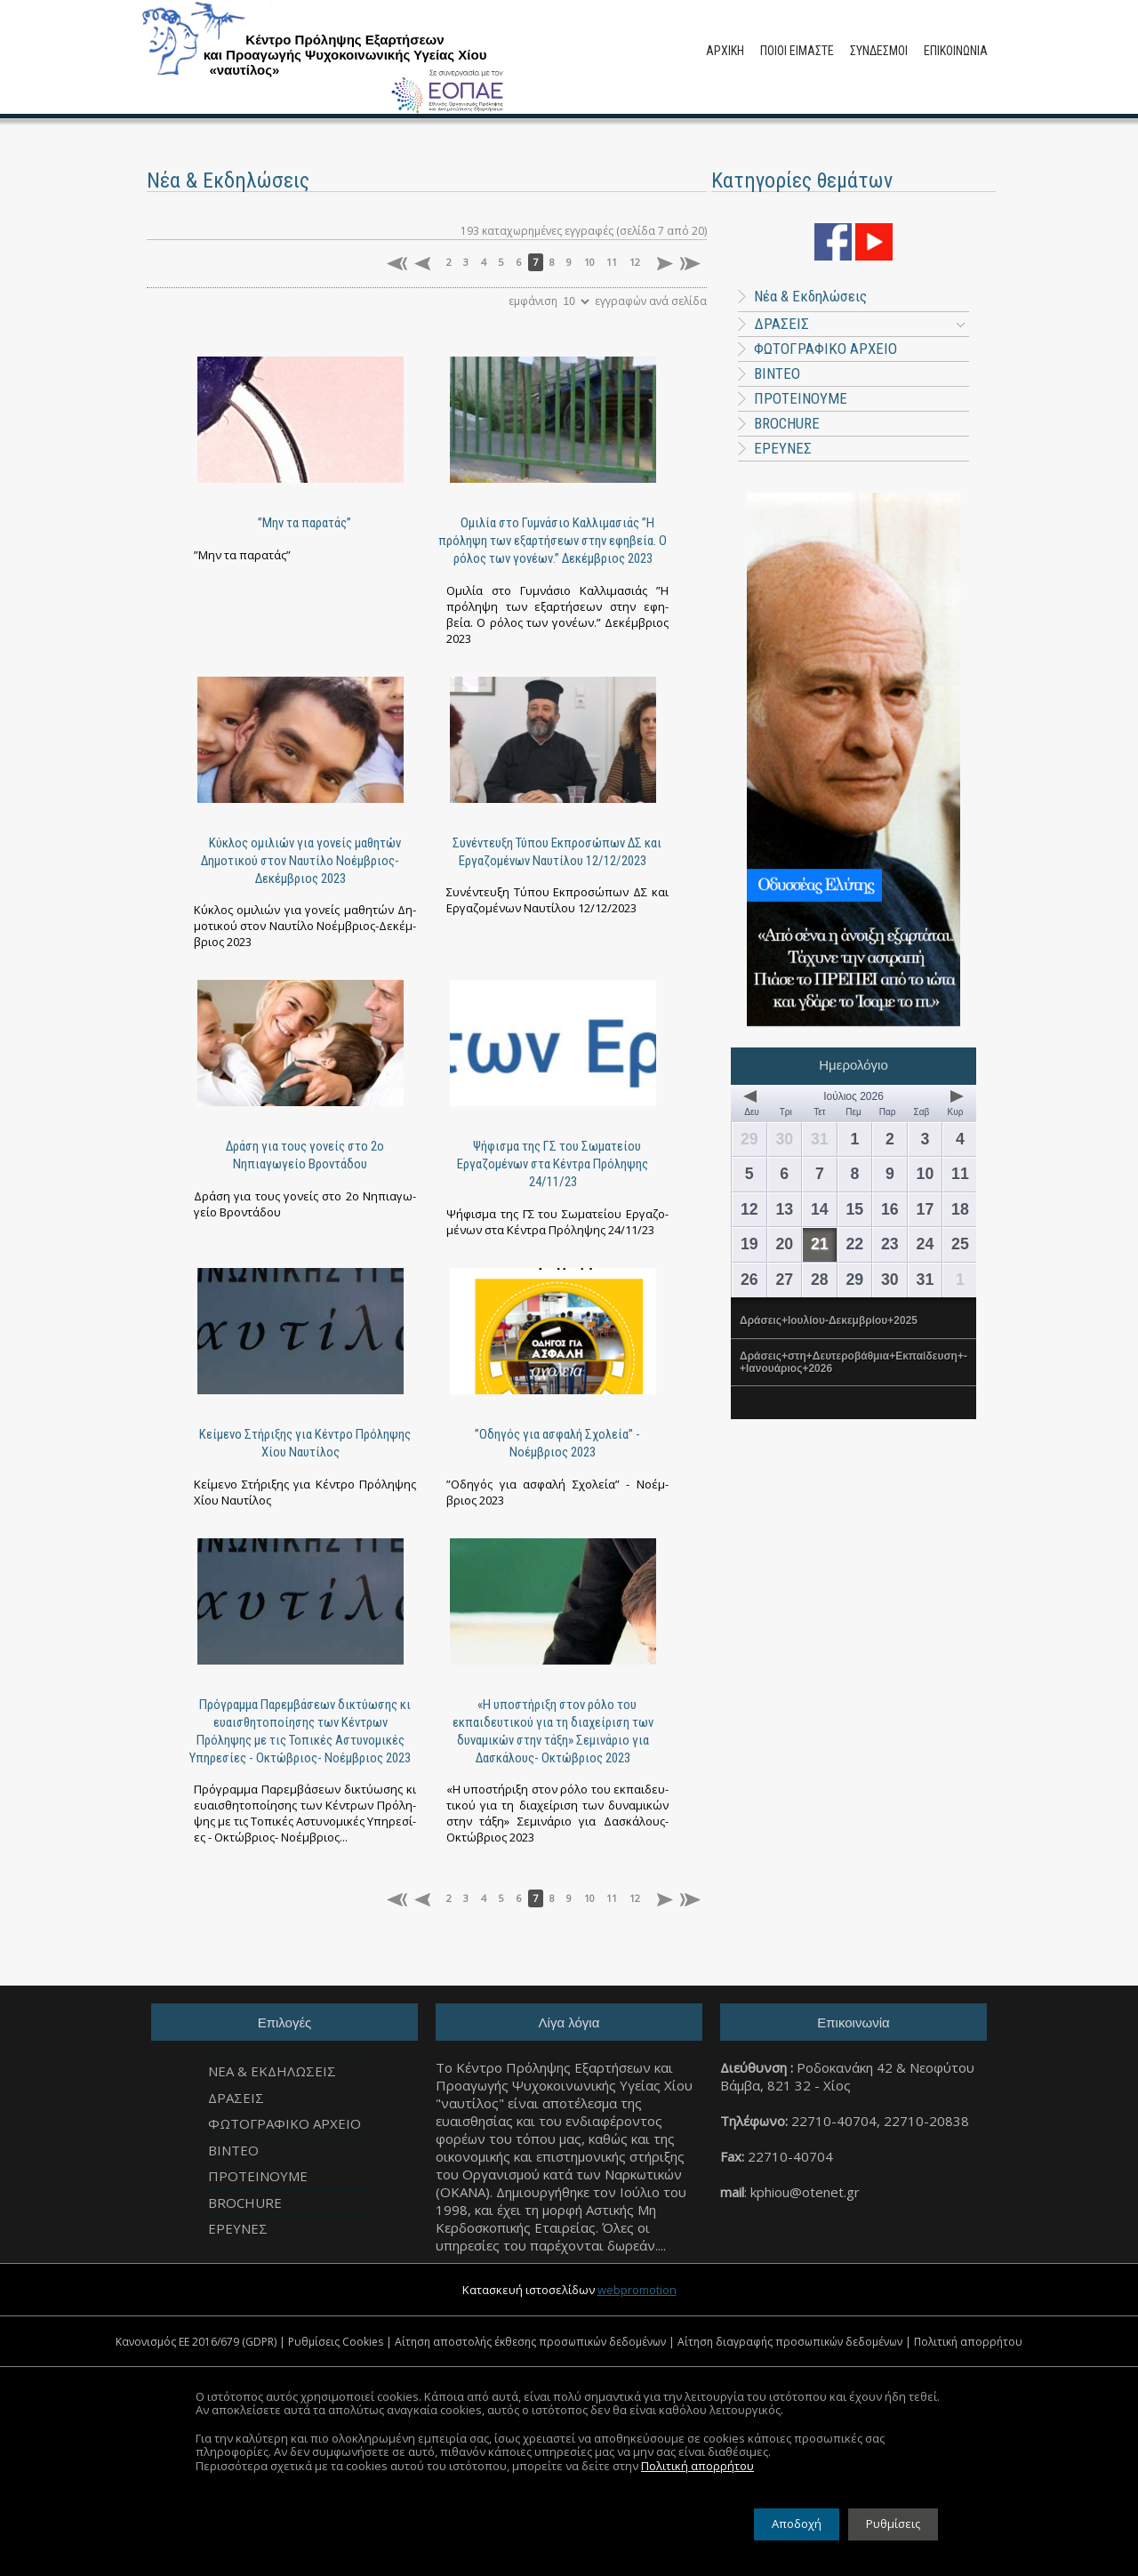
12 (634, 262)
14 (820, 1209)
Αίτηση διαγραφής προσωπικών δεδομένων (789, 2341)
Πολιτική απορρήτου (968, 2341)
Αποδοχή (796, 2524)
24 (925, 1244)
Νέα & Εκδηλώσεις (802, 296)
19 (749, 1244)
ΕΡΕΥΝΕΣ (783, 448)
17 (925, 1209)
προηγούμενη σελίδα (424, 263)
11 (611, 262)
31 (820, 1139)
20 (784, 1244)
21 (820, 1244)
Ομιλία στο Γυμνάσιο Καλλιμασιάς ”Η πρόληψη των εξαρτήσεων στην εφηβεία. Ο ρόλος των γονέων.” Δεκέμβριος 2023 (552, 540)
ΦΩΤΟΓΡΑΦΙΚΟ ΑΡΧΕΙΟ (825, 348)
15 (854, 1209)
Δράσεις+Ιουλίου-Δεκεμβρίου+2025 (829, 1320)
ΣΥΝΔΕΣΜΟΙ (879, 51)
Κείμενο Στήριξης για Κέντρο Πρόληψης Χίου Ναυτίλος (305, 1443)
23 (890, 1244)
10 (589, 262)
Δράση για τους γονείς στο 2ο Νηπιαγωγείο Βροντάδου (305, 1155)
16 (890, 1209)
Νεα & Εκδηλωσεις (272, 2071)
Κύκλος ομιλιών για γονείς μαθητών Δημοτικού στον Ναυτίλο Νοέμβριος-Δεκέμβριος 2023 (301, 861)
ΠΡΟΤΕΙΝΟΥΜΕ (800, 398)
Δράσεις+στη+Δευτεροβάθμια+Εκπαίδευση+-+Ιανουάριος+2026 (853, 1362)
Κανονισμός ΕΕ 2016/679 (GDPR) (196, 2341)
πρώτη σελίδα (397, 263)
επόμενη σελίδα (663, 263)
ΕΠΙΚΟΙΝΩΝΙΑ (956, 51)
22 (854, 1244)
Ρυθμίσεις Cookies (335, 2341)
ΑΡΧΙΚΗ (725, 51)
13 (784, 1209)
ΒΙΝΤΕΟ (777, 373)
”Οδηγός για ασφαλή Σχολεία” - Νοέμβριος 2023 (557, 1443)
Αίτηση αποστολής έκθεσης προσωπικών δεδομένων (530, 2341)
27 (784, 1279)
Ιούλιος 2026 (853, 1096)
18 (960, 1209)
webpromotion (637, 2290)
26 (749, 1279)
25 (960, 1244)
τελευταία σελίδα (690, 263)
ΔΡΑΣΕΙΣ (859, 324)
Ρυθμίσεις (893, 2524)
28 (820, 1279)
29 (749, 1139)
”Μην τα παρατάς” (304, 523)
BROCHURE (787, 423)
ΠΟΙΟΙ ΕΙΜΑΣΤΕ (797, 51)
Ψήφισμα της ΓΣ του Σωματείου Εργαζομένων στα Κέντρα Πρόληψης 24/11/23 (552, 1164)
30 (784, 1139)
